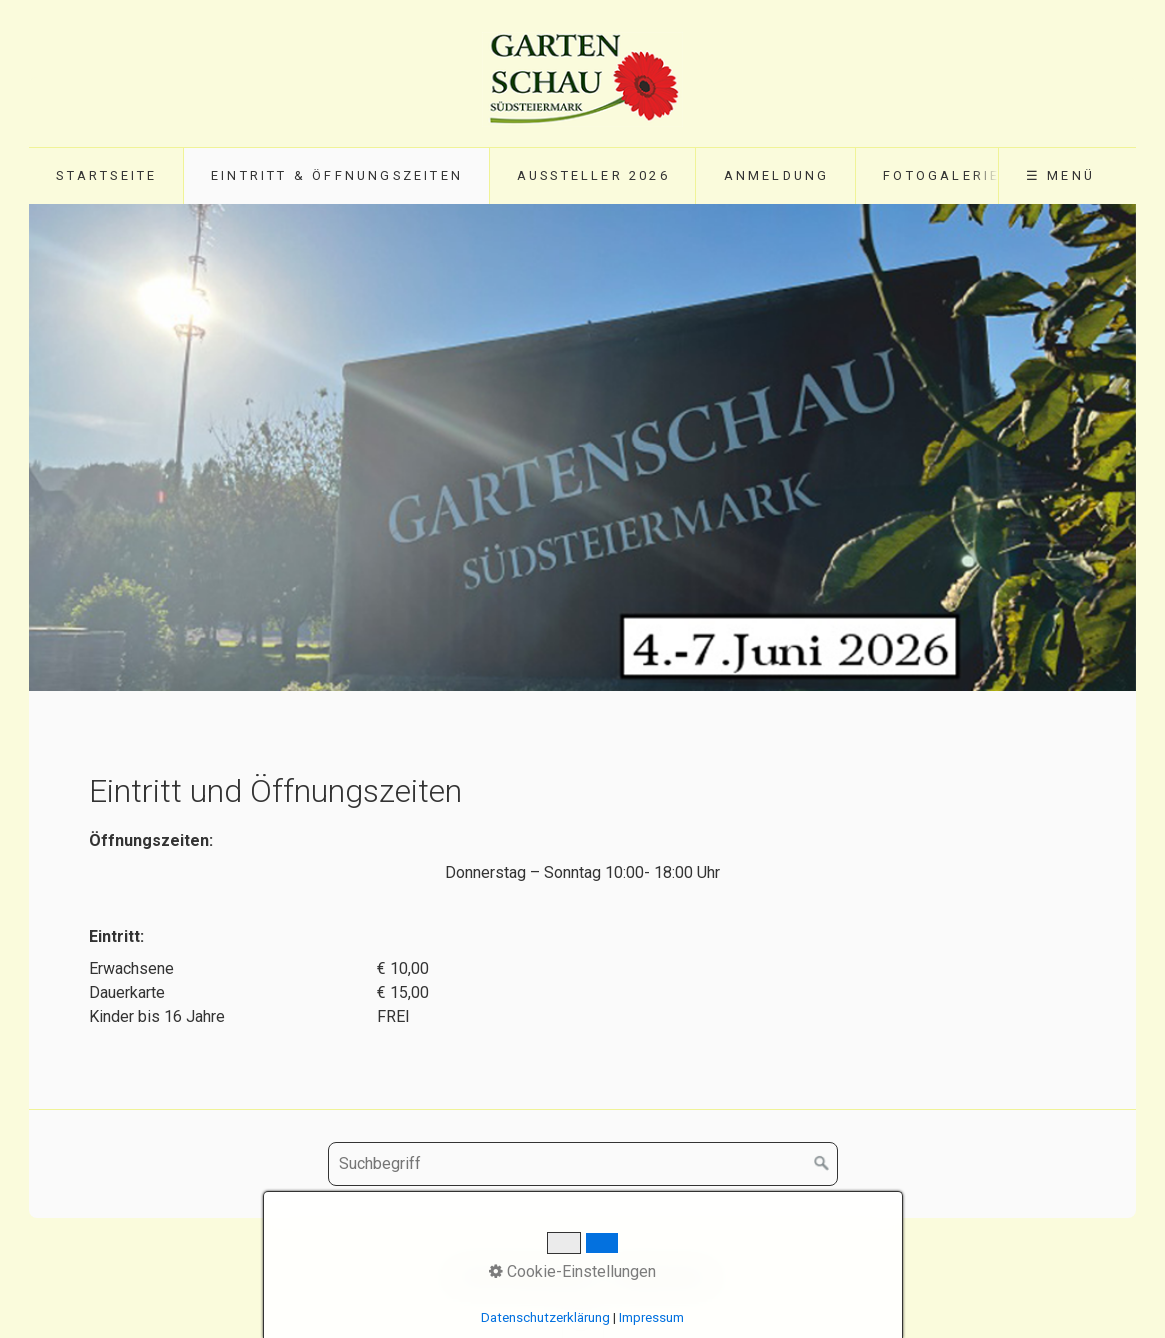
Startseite (106, 175)
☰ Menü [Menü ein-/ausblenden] (1060, 175)
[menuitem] (106, 176)
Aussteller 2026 (593, 175)
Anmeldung (777, 175)
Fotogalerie (941, 175)
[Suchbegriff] (583, 1164)
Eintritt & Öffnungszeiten (337, 175)
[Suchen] (822, 1164)
